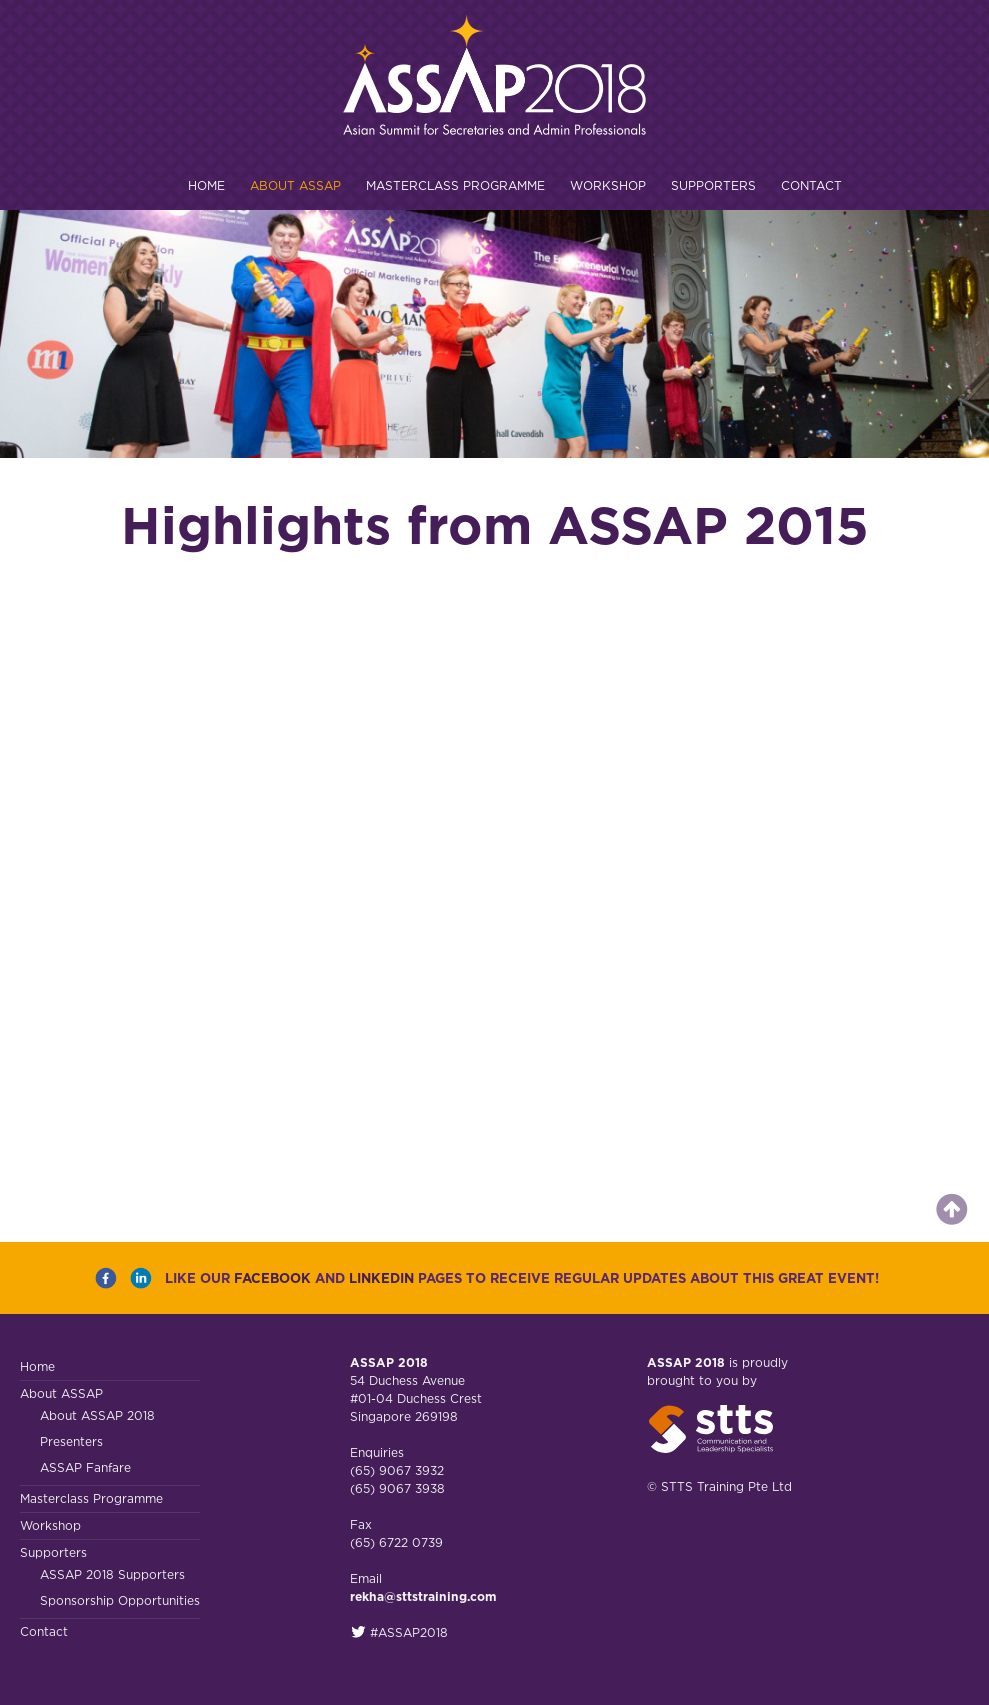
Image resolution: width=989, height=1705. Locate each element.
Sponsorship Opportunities (120, 1600)
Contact (811, 185)
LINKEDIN (381, 1278)
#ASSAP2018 (399, 1632)
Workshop (608, 185)
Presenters (71, 1441)
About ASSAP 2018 (97, 1415)
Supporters (713, 185)
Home (206, 185)
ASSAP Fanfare (85, 1467)
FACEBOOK (272, 1278)
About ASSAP (295, 185)
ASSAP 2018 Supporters (112, 1574)
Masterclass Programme (455, 185)
